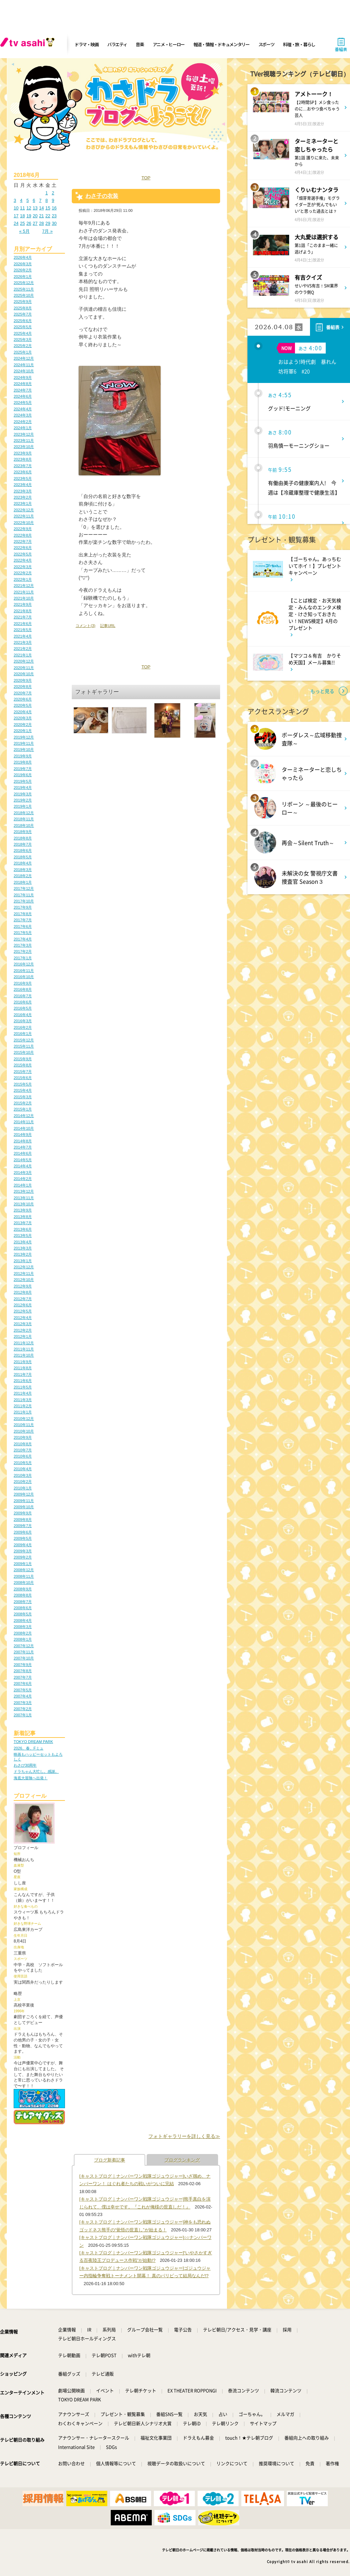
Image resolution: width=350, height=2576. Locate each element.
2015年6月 (23, 1078)
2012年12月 (24, 1267)
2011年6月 (23, 1381)
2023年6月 (23, 472)
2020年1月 (23, 731)
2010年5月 (23, 1463)
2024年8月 (23, 384)
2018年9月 (23, 832)
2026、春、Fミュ (28, 1748)
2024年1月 (23, 428)
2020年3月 (23, 718)
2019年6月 (23, 775)
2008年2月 (23, 1633)
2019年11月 (24, 743)
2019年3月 (23, 794)
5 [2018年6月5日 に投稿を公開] (27, 200)
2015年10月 (24, 1052)
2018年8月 (23, 838)
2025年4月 (23, 333)
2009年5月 (23, 1538)
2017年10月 (24, 901)
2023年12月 (24, 434)
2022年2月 (23, 573)
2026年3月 (23, 264)
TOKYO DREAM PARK (33, 1742)
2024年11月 (24, 365)
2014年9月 (23, 1134)
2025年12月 (24, 283)
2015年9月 (23, 1059)
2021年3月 (23, 642)
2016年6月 (23, 1002)
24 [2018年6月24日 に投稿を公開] (16, 223)
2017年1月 (23, 958)
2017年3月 (23, 945)
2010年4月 (23, 1469)
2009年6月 (23, 1532)
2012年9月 (23, 1286)
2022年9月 (23, 529)
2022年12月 (24, 510)
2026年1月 (23, 276)
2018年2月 (23, 876)
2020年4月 (23, 712)
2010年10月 (24, 1431)
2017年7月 (23, 920)
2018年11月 (24, 819)
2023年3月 (23, 491)
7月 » (47, 231)
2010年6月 (23, 1456)
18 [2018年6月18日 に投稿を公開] (22, 215)
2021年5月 (23, 630)
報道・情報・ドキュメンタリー (221, 44)
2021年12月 (24, 586)
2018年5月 (23, 857)
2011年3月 (23, 1400)
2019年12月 (24, 737)
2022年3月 (23, 567)
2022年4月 (23, 560)
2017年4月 (23, 939)
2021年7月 (23, 617)
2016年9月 (23, 983)
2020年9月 (23, 680)
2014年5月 (23, 1160)
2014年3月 (23, 1172)
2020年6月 (23, 699)
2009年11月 (24, 1501)
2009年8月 (23, 1519)
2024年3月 (23, 415)
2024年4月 (23, 409)
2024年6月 (23, 396)
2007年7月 (23, 1677)
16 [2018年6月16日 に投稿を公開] (54, 207)
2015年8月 (23, 1065)
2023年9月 (23, 453)
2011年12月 (24, 1343)
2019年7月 (23, 769)
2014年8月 (23, 1141)
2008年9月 (23, 1589)
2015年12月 (24, 1040)
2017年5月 (23, 933)
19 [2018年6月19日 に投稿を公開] (28, 215)
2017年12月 (24, 888)
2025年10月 (24, 295)
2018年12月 (24, 813)
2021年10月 (24, 598)
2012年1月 (23, 1336)
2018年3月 (23, 870)
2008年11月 (24, 1576)
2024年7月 (23, 390)
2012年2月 (23, 1330)
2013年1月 (23, 1261)
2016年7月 (23, 996)
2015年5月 (23, 1084)
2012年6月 (23, 1305)
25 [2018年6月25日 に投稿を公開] (22, 223)
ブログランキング (182, 2160)
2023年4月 (23, 485)
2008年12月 (24, 1570)
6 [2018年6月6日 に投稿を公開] (34, 200)
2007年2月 (23, 1709)
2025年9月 (23, 301)
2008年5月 (23, 1614)
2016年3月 (23, 1021)
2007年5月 (23, 1690)
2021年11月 (24, 592)
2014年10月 (24, 1128)
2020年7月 (23, 693)
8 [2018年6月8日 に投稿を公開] (46, 200)
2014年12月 (24, 1116)
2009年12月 (24, 1494)
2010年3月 (23, 1475)
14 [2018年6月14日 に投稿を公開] (41, 207)
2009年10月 (24, 1507)
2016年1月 (23, 1033)
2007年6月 (23, 1683)
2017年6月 (23, 926)
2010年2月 (23, 1481)
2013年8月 (23, 1217)
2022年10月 (24, 523)
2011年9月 (23, 1362)
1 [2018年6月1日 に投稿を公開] (46, 192)
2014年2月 (23, 1179)
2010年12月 (24, 1419)
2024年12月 (24, 358)
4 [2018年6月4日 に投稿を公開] (21, 200)
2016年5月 (23, 1008)
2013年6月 (23, 1229)
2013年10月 (24, 1204)
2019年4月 (23, 787)
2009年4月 (23, 1545)
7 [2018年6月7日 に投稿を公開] (40, 200)
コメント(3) (85, 626)
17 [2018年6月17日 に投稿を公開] (16, 215)
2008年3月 (23, 1627)
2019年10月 (24, 749)
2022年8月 (23, 535)
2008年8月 (23, 1595)
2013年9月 (23, 1210)
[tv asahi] (28, 44)
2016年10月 (24, 977)
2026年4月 (23, 257)
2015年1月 (23, 1109)
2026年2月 (23, 270)
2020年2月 (23, 724)
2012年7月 (23, 1299)
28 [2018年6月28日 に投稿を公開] (41, 223)
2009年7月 (23, 1526)
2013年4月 (23, 1242)
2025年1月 (23, 352)
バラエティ (117, 44)
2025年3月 (23, 339)
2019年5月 (23, 781)
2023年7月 (23, 466)
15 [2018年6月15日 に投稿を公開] (47, 207)
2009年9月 (23, 1513)
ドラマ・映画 (86, 44)
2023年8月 (23, 459)
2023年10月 (24, 447)
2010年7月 (23, 1450)
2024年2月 (23, 422)
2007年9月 (23, 1665)
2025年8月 (23, 308)
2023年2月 (23, 497)
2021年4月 (23, 636)
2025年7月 (23, 314)
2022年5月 (23, 554)
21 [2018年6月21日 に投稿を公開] (41, 215)
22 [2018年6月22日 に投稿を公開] (47, 215)
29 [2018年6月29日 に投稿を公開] (47, 223)
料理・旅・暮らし (299, 44)
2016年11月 (24, 971)
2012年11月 (24, 1273)
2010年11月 (24, 1425)
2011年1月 (23, 1412)
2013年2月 (23, 1254)
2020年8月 (23, 686)
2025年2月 (23, 346)
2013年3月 (23, 1248)
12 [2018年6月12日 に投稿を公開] (28, 207)
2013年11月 (24, 1198)
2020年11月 (24, 668)
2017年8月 (23, 914)
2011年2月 (23, 1406)
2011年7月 (23, 1374)
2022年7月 (23, 541)
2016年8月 (23, 989)
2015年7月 (23, 1071)
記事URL (107, 626)
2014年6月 (23, 1153)
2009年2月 (23, 1557)
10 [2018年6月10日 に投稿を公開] (16, 207)
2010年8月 (23, 1444)
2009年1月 (23, 1564)
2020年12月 (24, 661)
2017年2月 (23, 951)
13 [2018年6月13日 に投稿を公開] (35, 207)
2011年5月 (23, 1387)
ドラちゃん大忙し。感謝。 (36, 1771)
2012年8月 (23, 1292)
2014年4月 (23, 1166)
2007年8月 (23, 1671)
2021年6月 (23, 623)
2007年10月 (24, 1658)
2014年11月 (24, 1122)
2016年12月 (24, 964)
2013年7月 (23, 1223)
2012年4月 (23, 1318)
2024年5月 (23, 402)
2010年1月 (23, 1488)
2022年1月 (23, 579)
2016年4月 (23, 1015)
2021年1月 (23, 655)
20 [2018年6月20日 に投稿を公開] (35, 215)
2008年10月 (24, 1582)
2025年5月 (23, 327)
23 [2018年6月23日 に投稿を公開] (54, 215)
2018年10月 (24, 825)
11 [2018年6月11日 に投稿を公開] (22, 207)
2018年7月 (23, 844)
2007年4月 (23, 1696)
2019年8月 (23, 762)
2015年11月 (24, 1046)
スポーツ (266, 44)
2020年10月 (24, 674)
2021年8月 (23, 611)
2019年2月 (23, 800)
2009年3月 (23, 1551)
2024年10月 (24, 371)
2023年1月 (23, 503)
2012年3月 (23, 1324)
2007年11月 (24, 1652)
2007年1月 (23, 1715)
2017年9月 (23, 907)
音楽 (140, 44)
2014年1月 (23, 1185)
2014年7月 (23, 1147)
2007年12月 (24, 1646)
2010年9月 (23, 1437)
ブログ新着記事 (109, 2160)
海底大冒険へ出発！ (31, 1778)
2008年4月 (23, 1620)
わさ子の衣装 (101, 196)
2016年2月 (23, 1027)
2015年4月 (23, 1090)
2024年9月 (23, 377)
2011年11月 (24, 1349)
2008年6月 (23, 1608)
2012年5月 (23, 1311)
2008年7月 (23, 1602)
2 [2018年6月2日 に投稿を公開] (53, 192)
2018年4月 (23, 863)
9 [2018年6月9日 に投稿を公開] (53, 200)
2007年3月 (23, 1703)
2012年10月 (24, 1280)
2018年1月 (23, 882)
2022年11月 (24, 516)
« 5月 (24, 231)
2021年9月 (23, 604)
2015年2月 (23, 1103)
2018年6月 (23, 850)
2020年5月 (23, 705)
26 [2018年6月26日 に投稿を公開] (28, 223)
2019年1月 (23, 806)
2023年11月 (24, 440)
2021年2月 (23, 648)
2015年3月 (23, 1097)
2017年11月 (24, 895)
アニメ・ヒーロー (169, 44)
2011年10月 (24, 1355)
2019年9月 (23, 756)
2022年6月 (23, 548)
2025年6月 (23, 321)
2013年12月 (24, 1191)
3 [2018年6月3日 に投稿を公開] (15, 200)
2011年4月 (23, 1393)
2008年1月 (23, 1639)
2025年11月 (24, 289)
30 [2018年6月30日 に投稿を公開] (54, 223)
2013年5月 (23, 1235)
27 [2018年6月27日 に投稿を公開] (35, 223)
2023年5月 (23, 478)
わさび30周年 (25, 1765)
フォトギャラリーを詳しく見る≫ (184, 2136)
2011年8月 (23, 1368)
